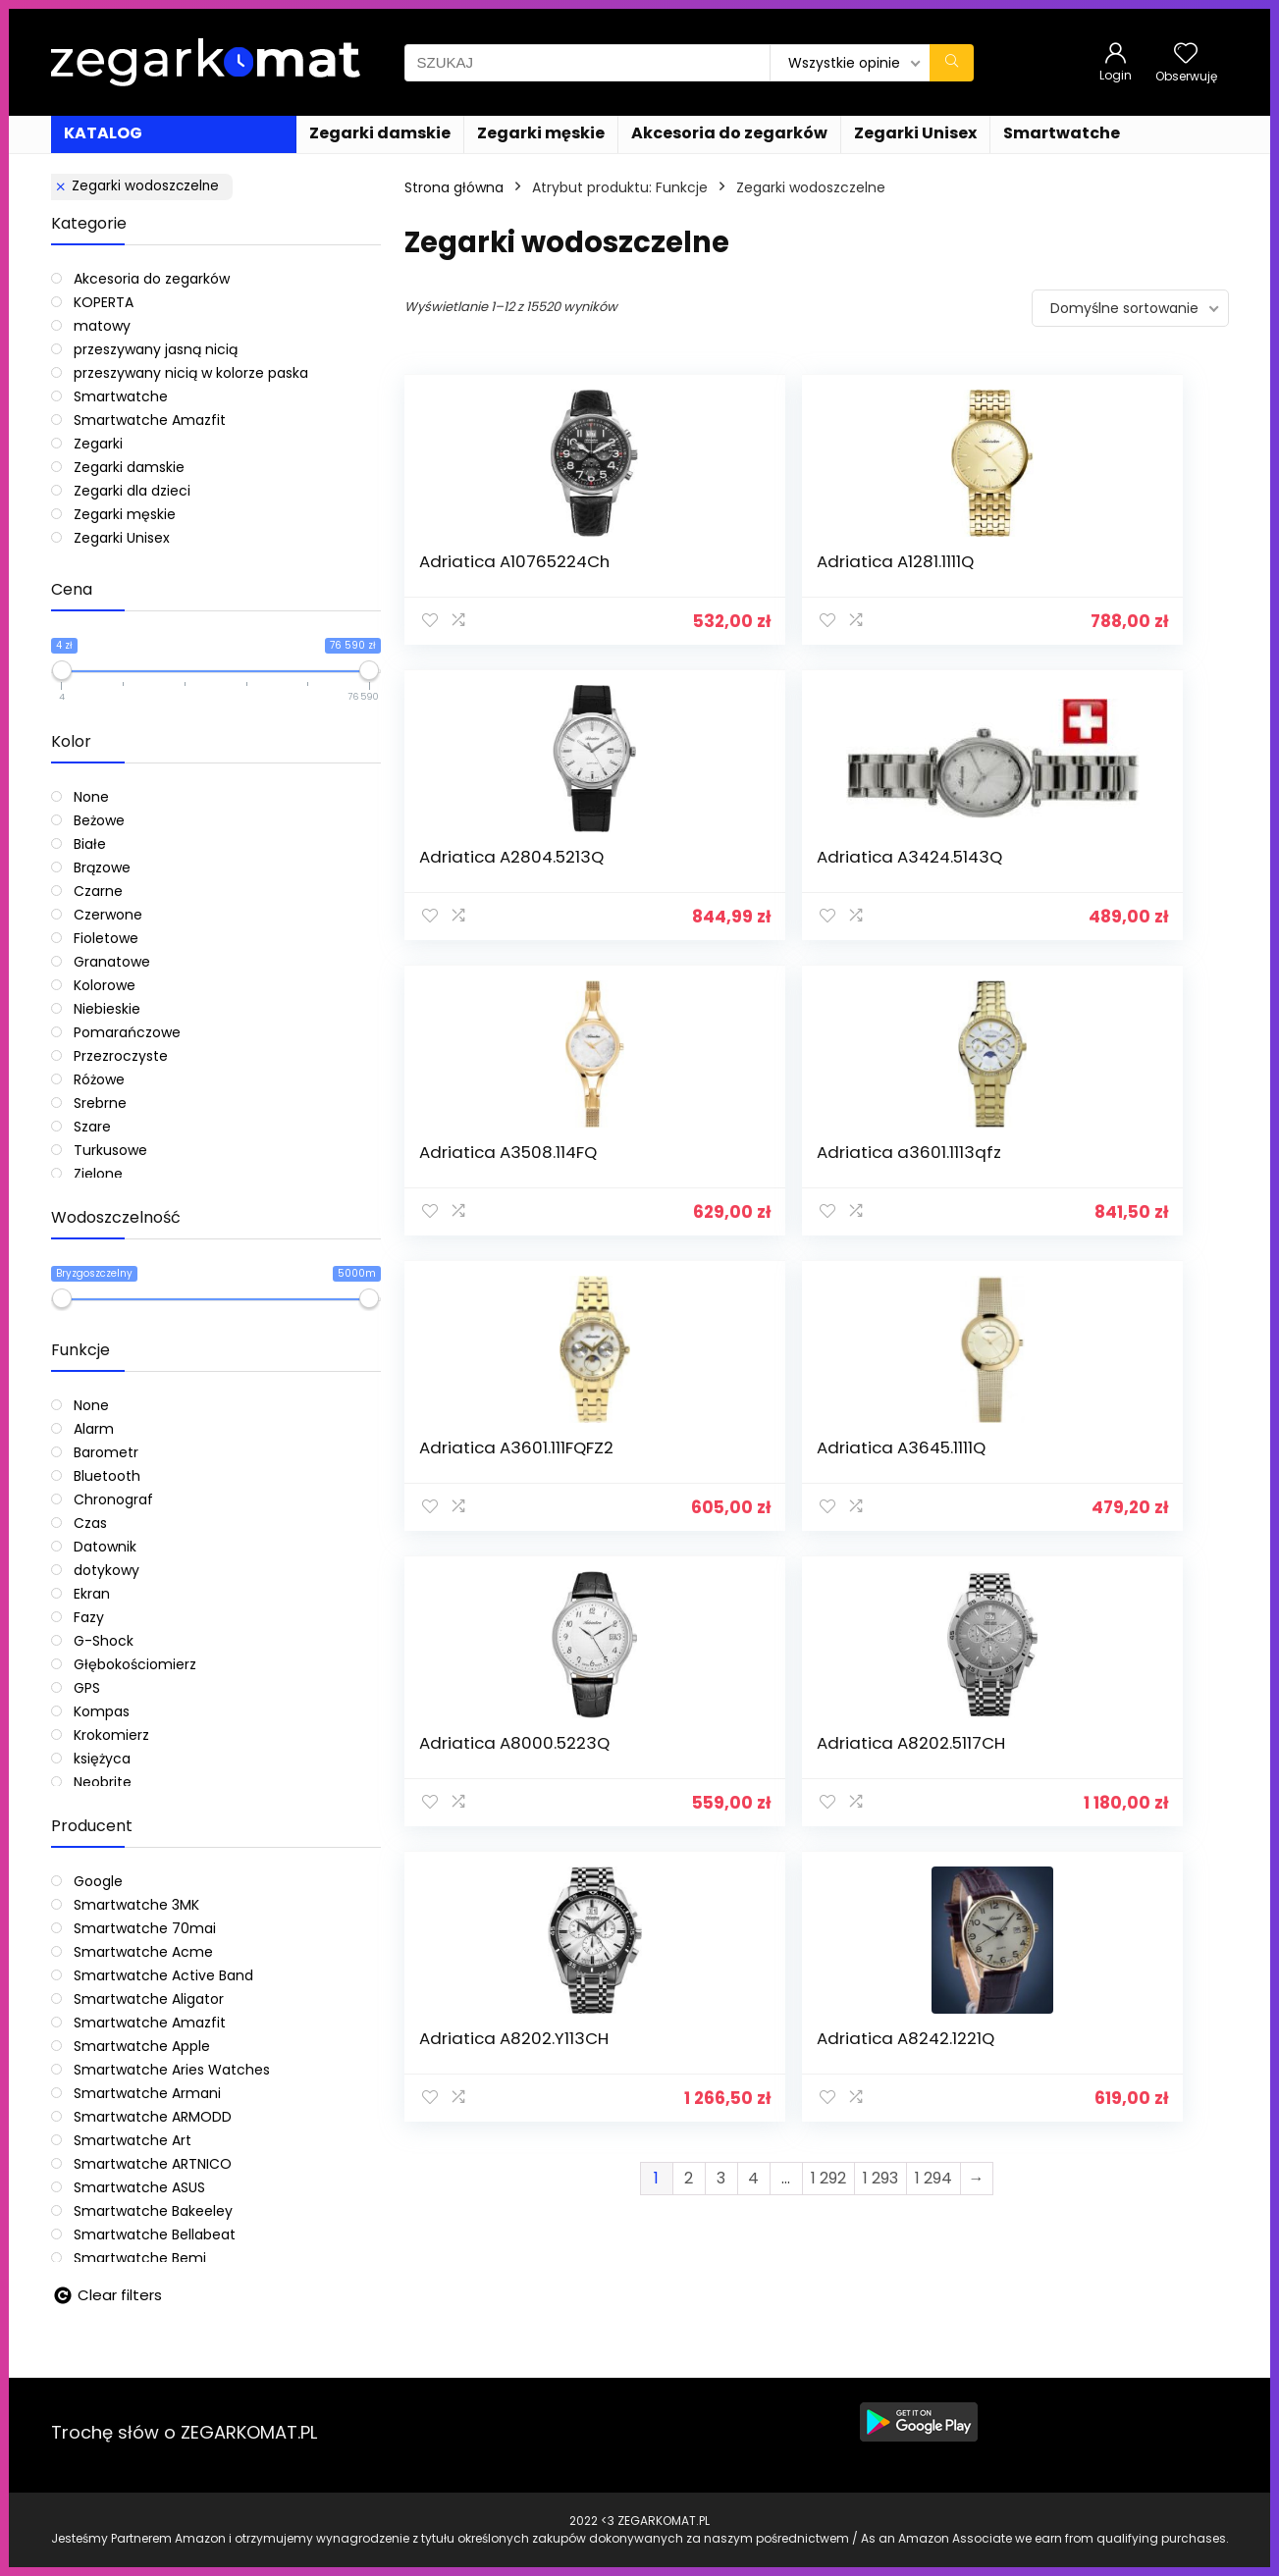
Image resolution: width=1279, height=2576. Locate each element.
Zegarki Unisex (915, 133)
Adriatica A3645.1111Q (1093, 886)
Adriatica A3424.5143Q (1101, 571)
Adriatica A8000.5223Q (474, 1201)
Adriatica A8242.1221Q (1097, 1201)
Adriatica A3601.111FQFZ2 (896, 886)
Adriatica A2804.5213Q (891, 571)
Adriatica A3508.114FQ (467, 886)
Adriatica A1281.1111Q (667, 571)
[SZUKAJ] (952, 62)
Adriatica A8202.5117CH (683, 1201)
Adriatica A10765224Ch (474, 571)
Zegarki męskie (541, 133)
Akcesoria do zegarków (729, 133)
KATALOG (103, 133)
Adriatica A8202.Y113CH (893, 1201)
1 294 (933, 1351)
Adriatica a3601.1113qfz (681, 886)
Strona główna (454, 187)
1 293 (880, 1351)
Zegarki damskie (380, 133)
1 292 (828, 1351)
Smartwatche (1061, 133)
